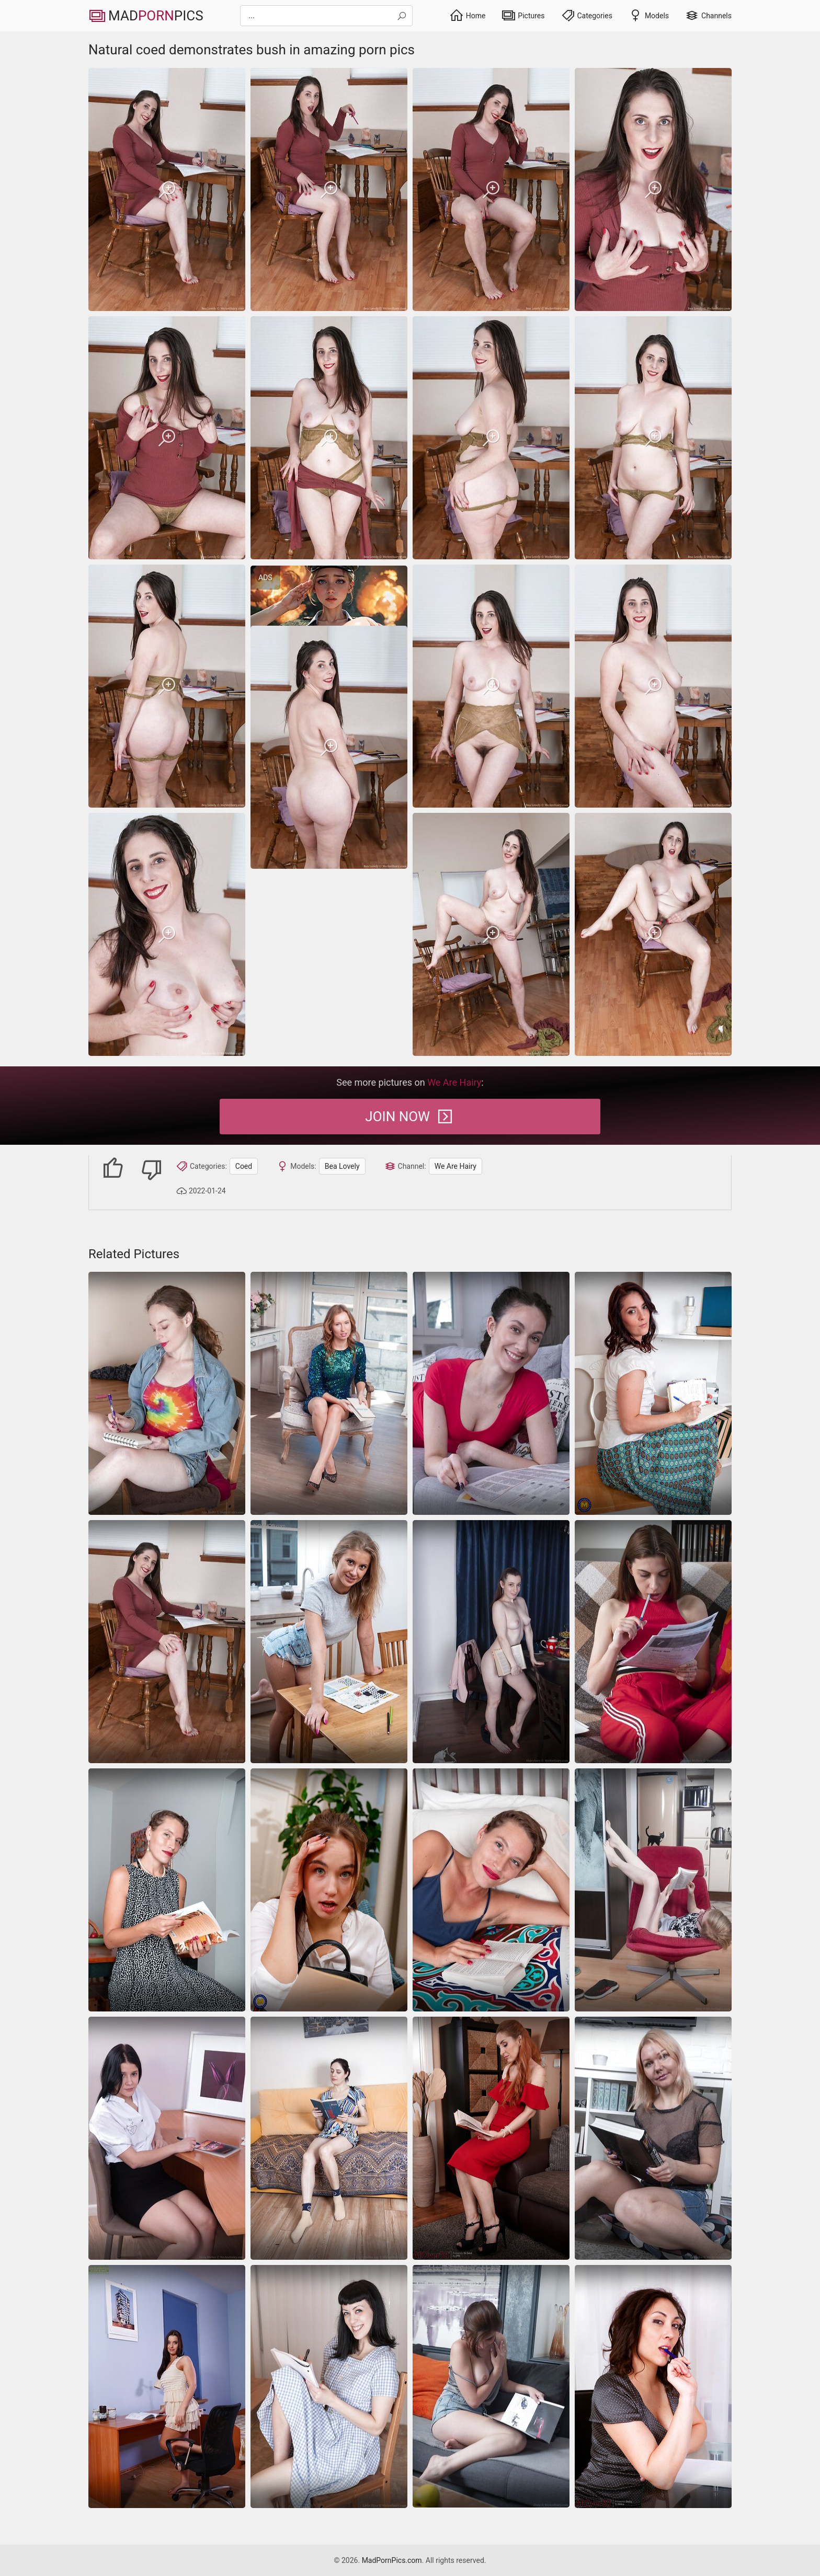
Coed (243, 1166)
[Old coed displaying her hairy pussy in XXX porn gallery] (491, 1641)
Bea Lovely (342, 1166)
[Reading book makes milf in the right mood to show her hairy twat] (491, 2386)
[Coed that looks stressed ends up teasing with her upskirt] (328, 1889)
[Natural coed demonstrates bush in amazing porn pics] (166, 189)
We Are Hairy (455, 1166)
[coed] (166, 1393)
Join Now (409, 1116)
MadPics (145, 15)
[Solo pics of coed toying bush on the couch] (328, 2138)
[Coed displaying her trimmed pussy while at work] (166, 2138)
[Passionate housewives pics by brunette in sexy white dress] (166, 2386)
